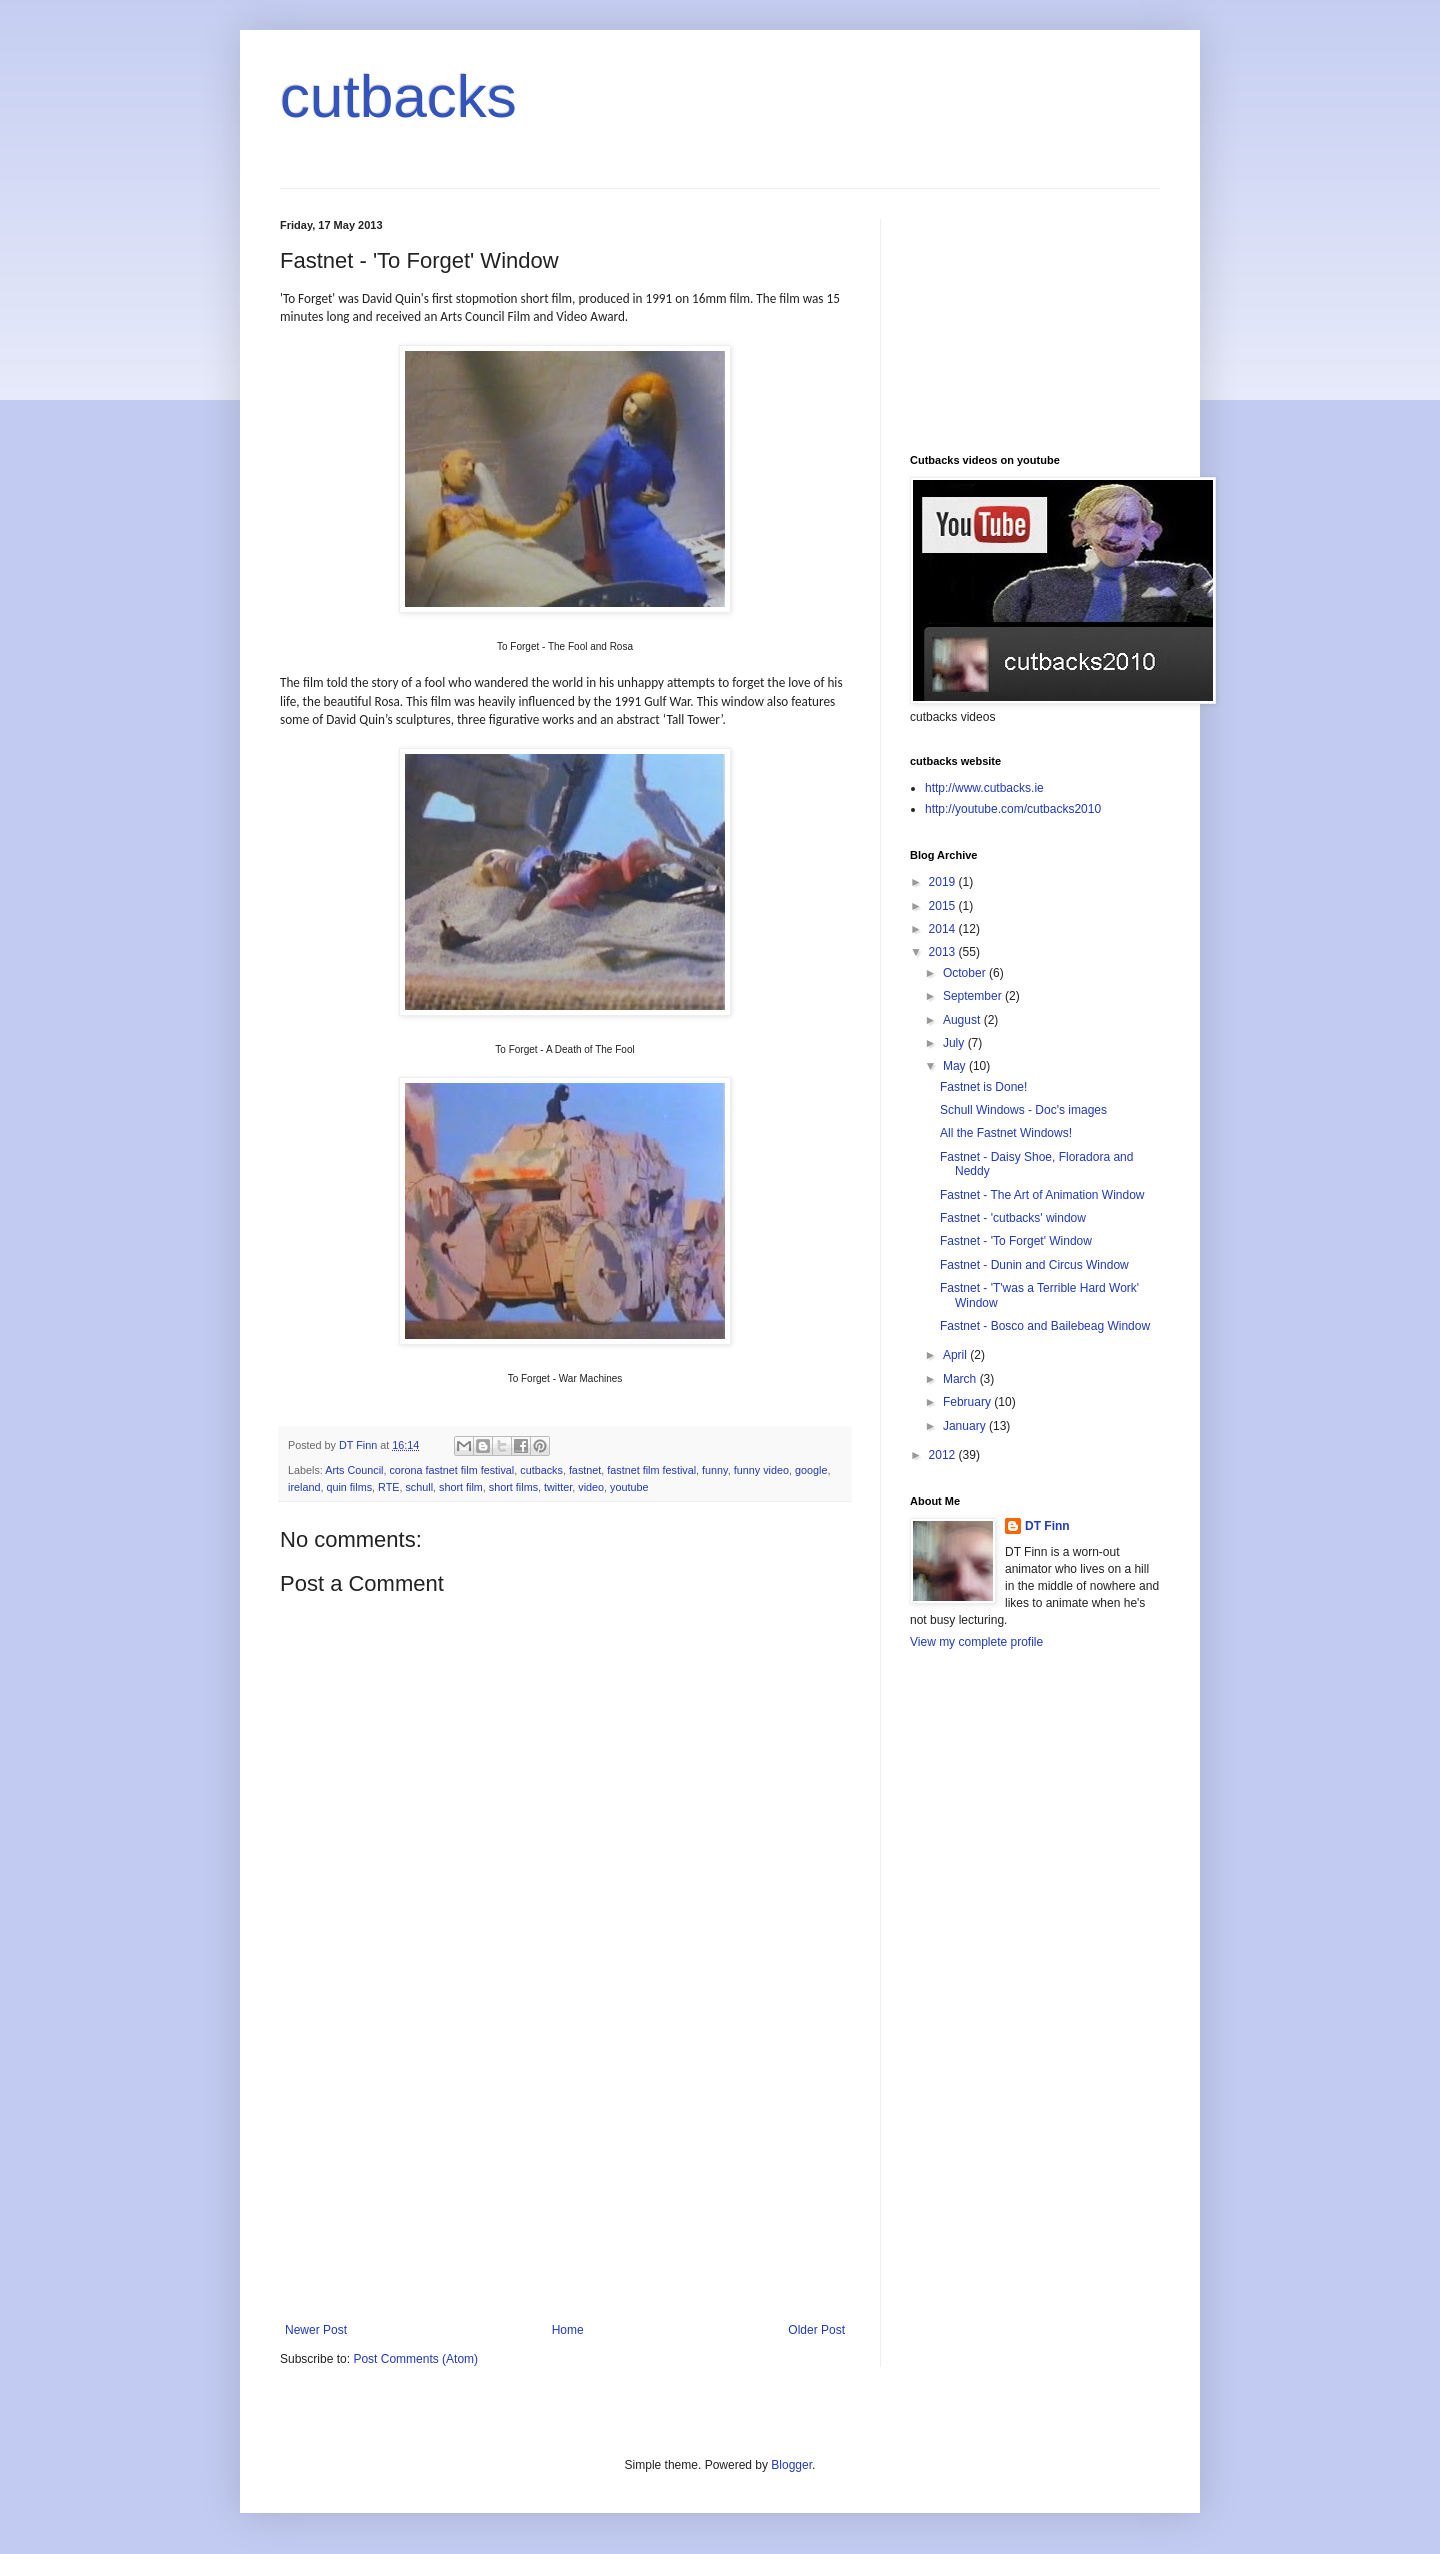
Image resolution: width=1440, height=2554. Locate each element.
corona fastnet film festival (451, 1470)
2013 (944, 952)
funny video (761, 1470)
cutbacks (398, 96)
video (591, 1487)
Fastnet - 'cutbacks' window (1013, 1218)
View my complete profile (976, 1642)
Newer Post (316, 2330)
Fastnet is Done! (983, 1087)
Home (568, 2330)
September (974, 996)
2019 (944, 882)
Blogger (791, 2465)
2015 (944, 906)
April (956, 1355)
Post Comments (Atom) (415, 2359)
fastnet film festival (651, 1470)
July (955, 1043)
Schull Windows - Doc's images (1023, 1110)
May (956, 1066)
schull (419, 1487)
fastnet (585, 1470)
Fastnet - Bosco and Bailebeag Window (1045, 1326)
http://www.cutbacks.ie (984, 788)
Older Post (816, 2330)
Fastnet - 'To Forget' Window (1016, 1241)
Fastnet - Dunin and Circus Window (1034, 1265)
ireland (304, 1487)
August (963, 1020)
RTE (388, 1487)
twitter (558, 1487)
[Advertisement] (565, 2173)
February (968, 1402)
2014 (944, 929)
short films (513, 1487)
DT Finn (1047, 1526)
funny (715, 1470)
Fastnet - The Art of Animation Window (1042, 1195)
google (811, 1470)
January (966, 1426)
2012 (944, 1455)
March (961, 1379)
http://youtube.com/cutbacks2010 (1013, 809)
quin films (349, 1487)
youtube (629, 1487)
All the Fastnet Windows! (1006, 1133)
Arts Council (354, 1470)
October (966, 973)
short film (461, 1487)
